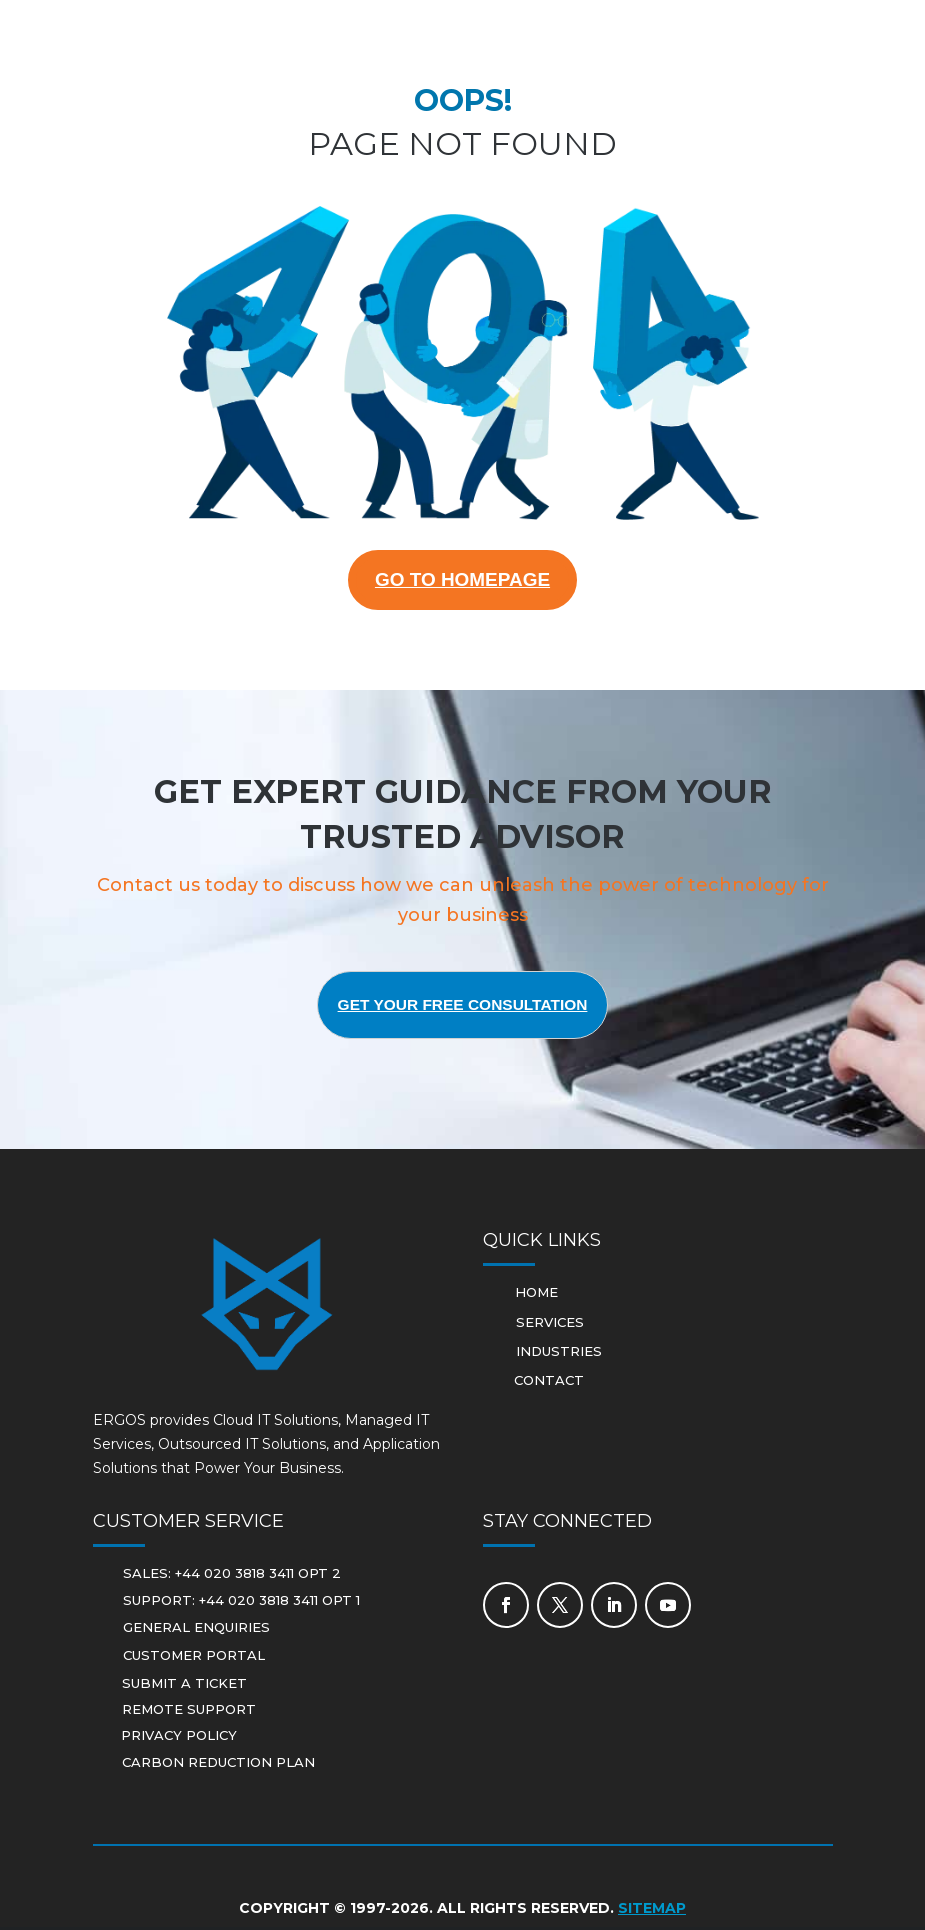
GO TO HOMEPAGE (462, 581)
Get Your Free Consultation (462, 1007)
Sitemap (652, 1911)
